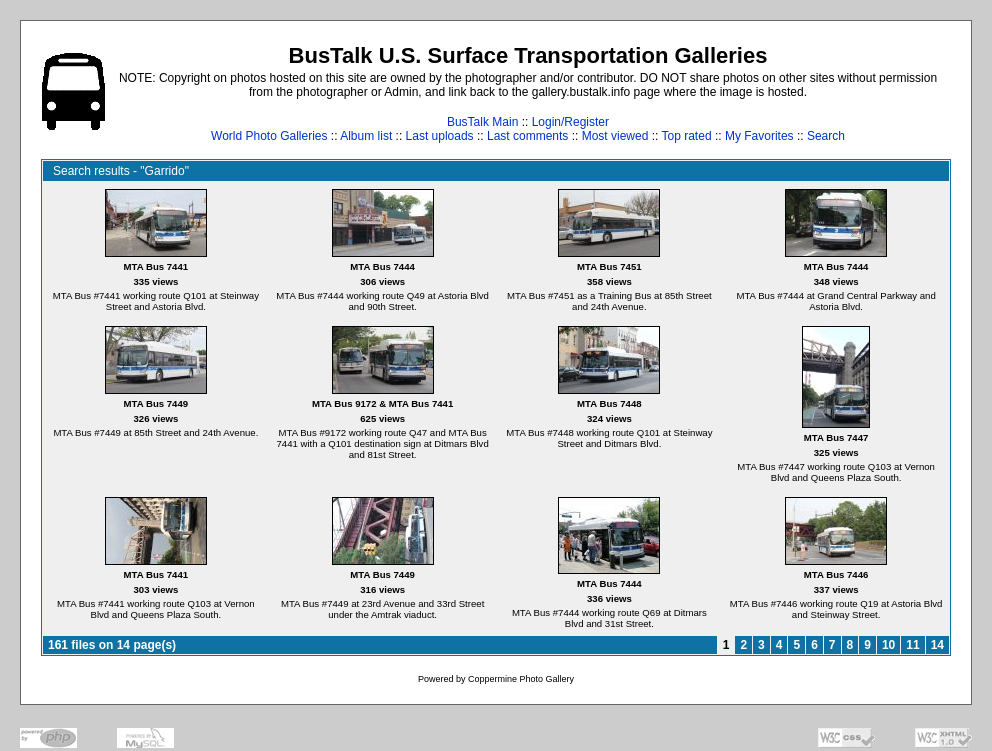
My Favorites (759, 136)
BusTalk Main (482, 122)
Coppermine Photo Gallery (521, 679)
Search (826, 136)
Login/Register (570, 122)
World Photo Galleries (269, 136)
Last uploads (440, 136)
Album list (366, 136)
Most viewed (615, 136)
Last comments (527, 136)
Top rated (687, 136)
